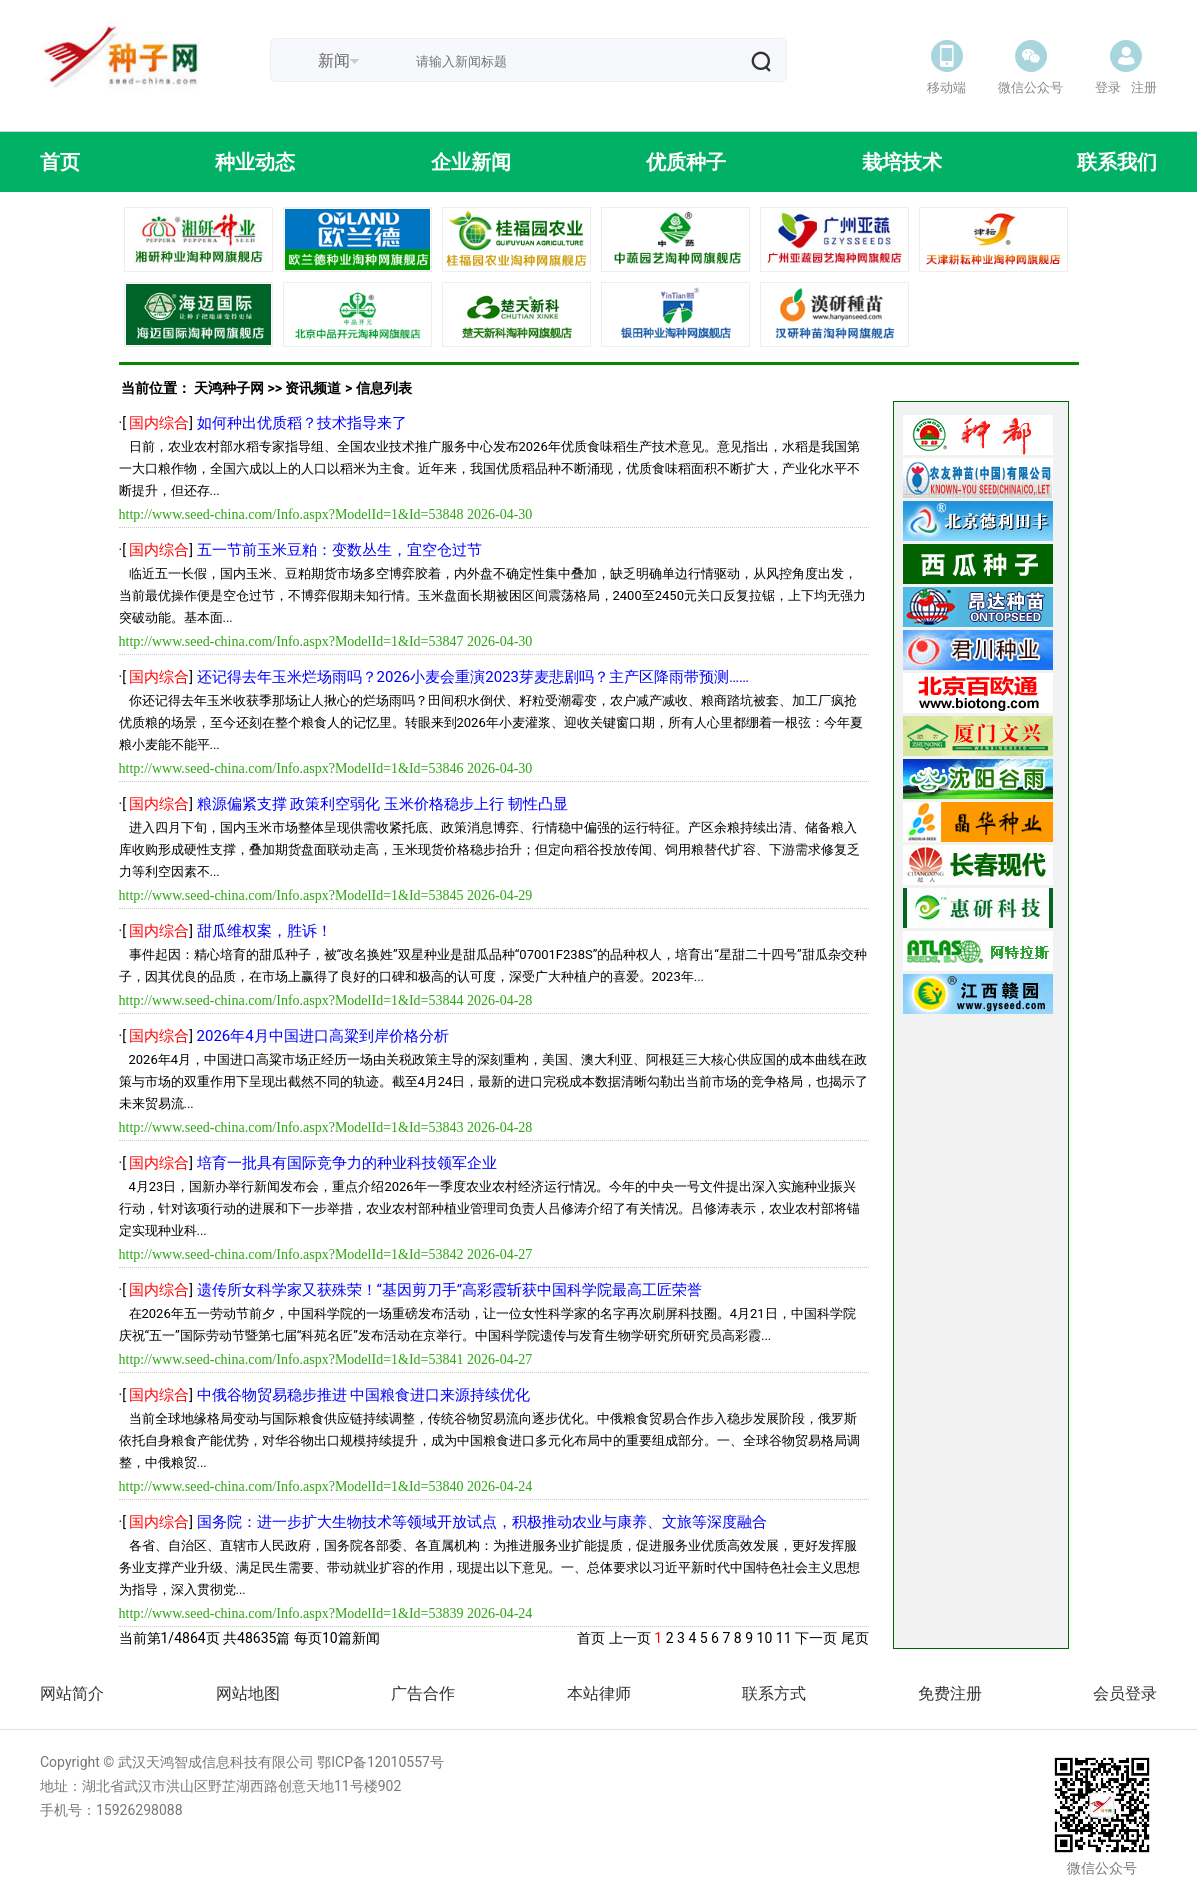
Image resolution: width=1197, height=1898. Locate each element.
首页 (591, 1638)
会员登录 (1125, 1693)
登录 (1108, 87)
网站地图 (248, 1693)
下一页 (816, 1638)
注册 (1144, 87)
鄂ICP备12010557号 (380, 1762)
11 (784, 1638)
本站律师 (599, 1693)
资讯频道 (313, 388)
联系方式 (774, 1693)
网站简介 (72, 1693)
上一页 (630, 1638)
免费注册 (950, 1693)
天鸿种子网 (229, 388)
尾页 (855, 1638)
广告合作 (423, 1693)
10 (765, 1638)
